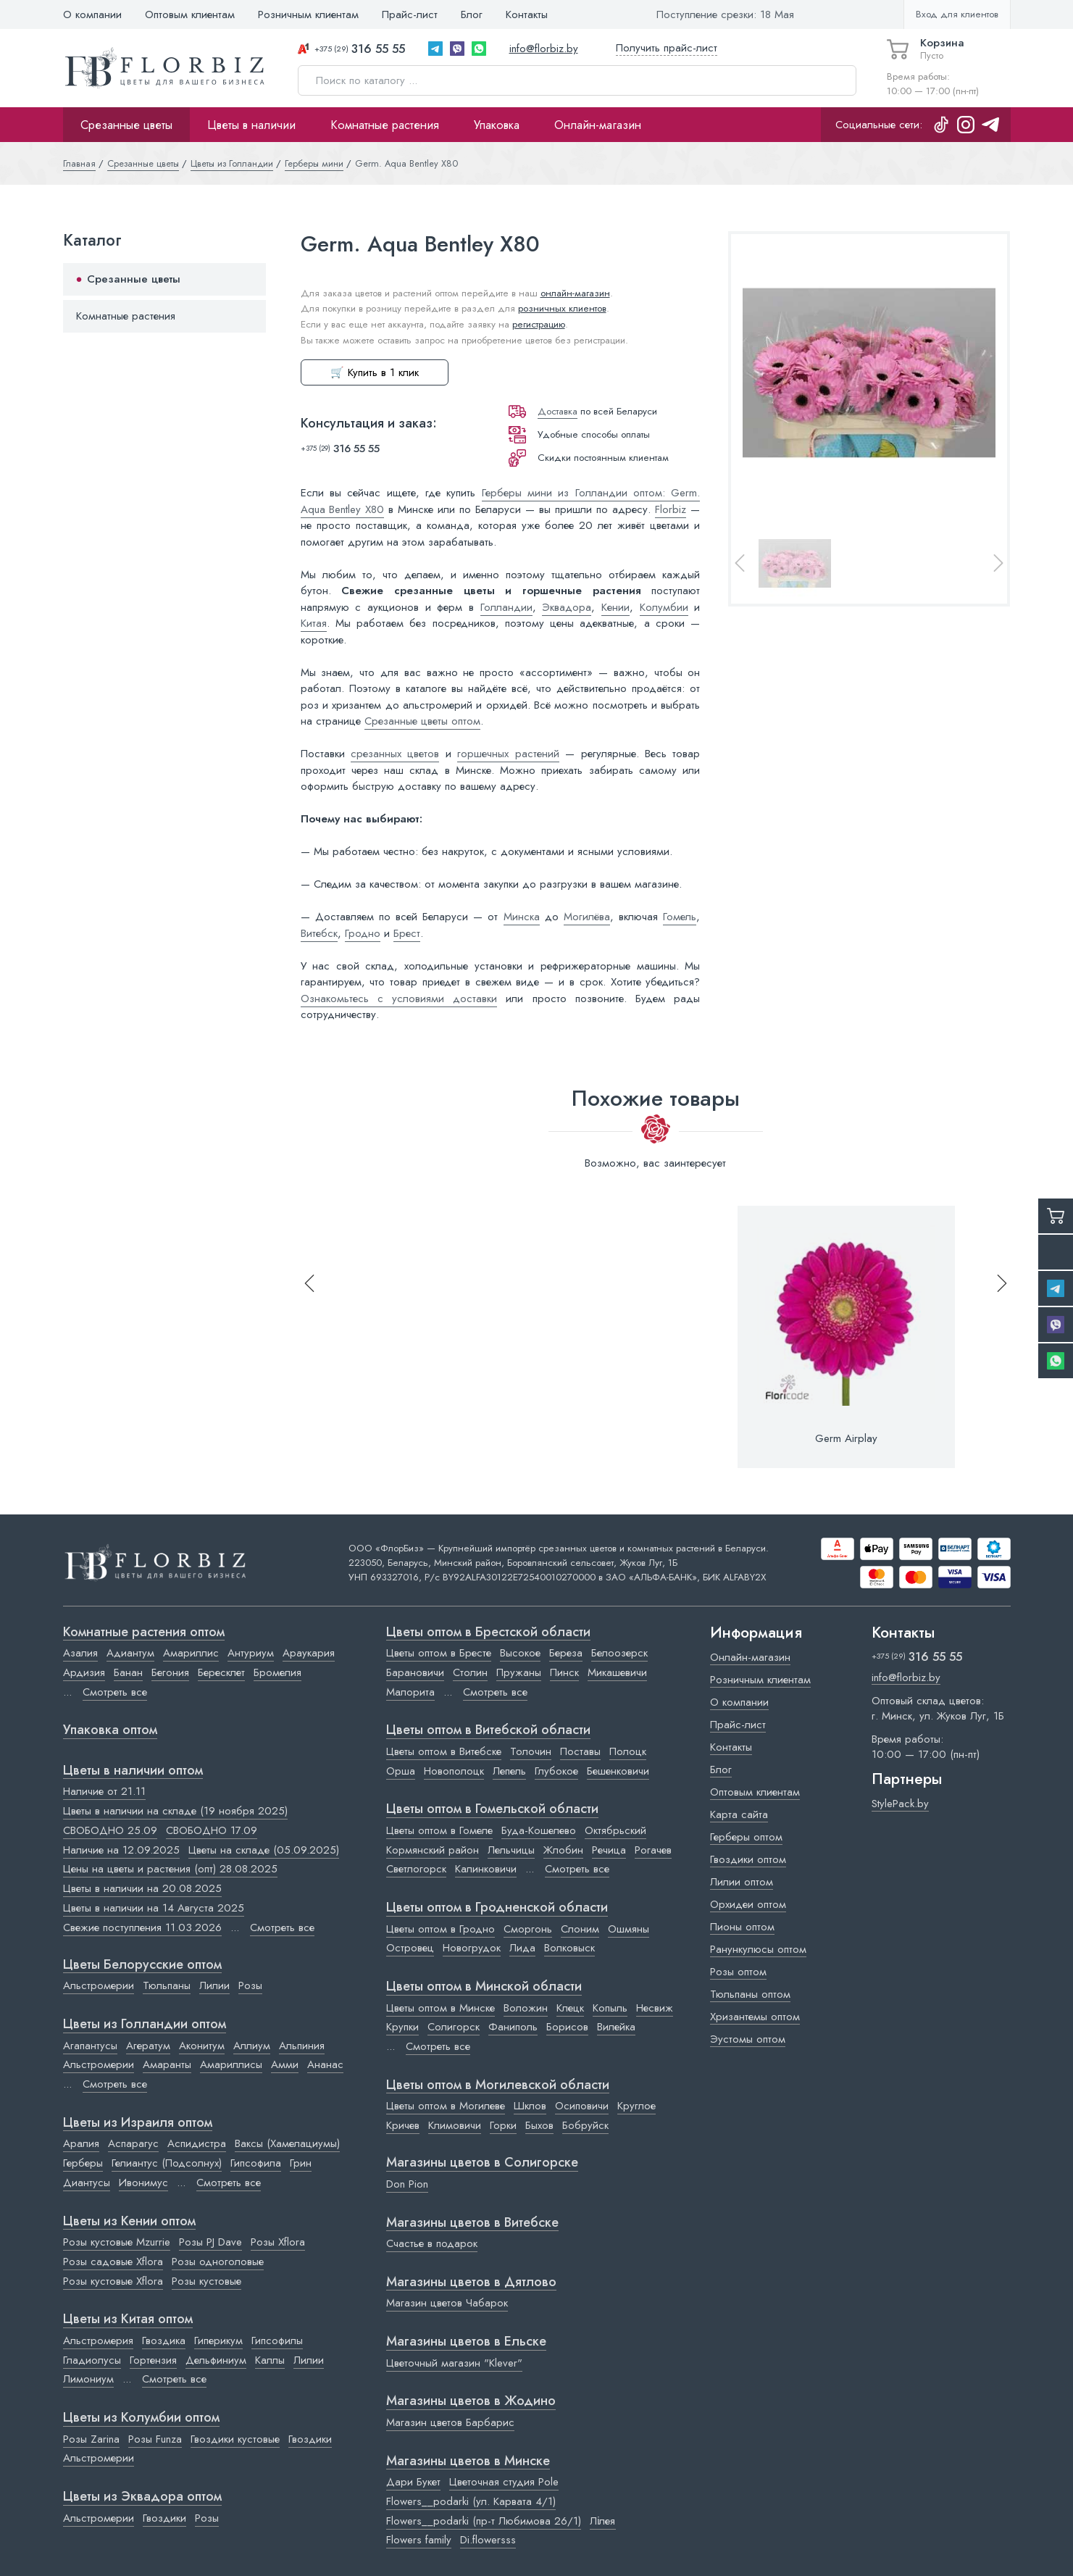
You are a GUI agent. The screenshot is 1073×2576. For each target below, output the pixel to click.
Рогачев (653, 1850)
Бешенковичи (618, 1771)
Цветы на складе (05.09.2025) (263, 1850)
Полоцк (627, 1751)
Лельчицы (511, 1850)
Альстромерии (98, 1985)
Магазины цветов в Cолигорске (482, 2163)
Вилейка (616, 2027)
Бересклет (221, 1672)
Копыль (610, 2008)
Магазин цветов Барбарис (450, 2422)
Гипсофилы (277, 2340)
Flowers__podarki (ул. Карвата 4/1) (471, 2501)
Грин (301, 2163)
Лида (522, 1948)
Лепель (509, 1771)
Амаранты (167, 2064)
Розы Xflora (278, 2242)
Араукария (309, 1653)
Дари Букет (413, 2482)
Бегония (170, 1672)
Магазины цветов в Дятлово (471, 2282)
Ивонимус (143, 2183)
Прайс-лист (410, 14)
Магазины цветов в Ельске (466, 2342)
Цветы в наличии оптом (133, 1771)
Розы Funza (155, 2439)
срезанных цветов (395, 754)
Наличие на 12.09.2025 (121, 1850)
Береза (566, 1653)
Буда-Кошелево (538, 1830)
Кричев (402, 2125)
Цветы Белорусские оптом (142, 1965)
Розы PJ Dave (210, 2242)
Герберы (83, 2163)
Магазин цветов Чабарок (447, 2303)
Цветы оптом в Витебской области (488, 1730)
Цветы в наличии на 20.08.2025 (142, 1888)
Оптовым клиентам (190, 14)
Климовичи (454, 2125)
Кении (615, 607)
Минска (522, 917)
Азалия (80, 1653)
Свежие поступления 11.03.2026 (142, 1927)
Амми (284, 2064)
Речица (609, 1850)
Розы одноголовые (218, 2261)
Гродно (362, 933)
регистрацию (538, 324)
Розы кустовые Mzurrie (116, 2242)
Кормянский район (432, 1850)
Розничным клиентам (308, 14)
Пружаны (518, 1672)
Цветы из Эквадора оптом (142, 2497)
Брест (406, 933)
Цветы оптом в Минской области (484, 1987)
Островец (410, 1948)
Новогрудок (472, 1948)
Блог (472, 14)
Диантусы (86, 2183)
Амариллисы (231, 2064)
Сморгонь (528, 1929)
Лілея (602, 2521)
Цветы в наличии (251, 124)
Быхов (539, 2125)
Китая (314, 623)
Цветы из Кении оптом (129, 2221)
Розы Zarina (91, 2439)
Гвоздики (310, 2439)
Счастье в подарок (431, 2243)
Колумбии (664, 607)
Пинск (564, 1672)
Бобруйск (585, 2125)
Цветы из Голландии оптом (144, 2024)
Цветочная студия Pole (504, 2482)
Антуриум (250, 1653)
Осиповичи (582, 2106)
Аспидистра (196, 2143)
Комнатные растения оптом (144, 1632)
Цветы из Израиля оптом (137, 2123)
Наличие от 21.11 (104, 1791)
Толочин (530, 1751)
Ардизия (84, 1672)
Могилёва (587, 917)
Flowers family (418, 2540)
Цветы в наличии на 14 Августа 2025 (153, 1908)
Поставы (580, 1751)
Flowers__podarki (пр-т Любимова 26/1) (483, 2521)
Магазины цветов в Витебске (472, 2223)
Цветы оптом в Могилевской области (497, 2085)
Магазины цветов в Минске (468, 2461)
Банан (128, 1672)
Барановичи (415, 1672)
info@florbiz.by (543, 49)
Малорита (410, 1692)
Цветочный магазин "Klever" (454, 2363)
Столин (470, 1672)
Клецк (570, 2008)
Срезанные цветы (126, 124)
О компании (92, 14)
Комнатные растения (384, 124)
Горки (503, 2125)
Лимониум (88, 2379)
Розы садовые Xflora (113, 2261)
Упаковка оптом (110, 1730)
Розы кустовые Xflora (113, 2281)
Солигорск (453, 2027)
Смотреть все (115, 1692)
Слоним (580, 1929)
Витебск (319, 933)
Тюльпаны (167, 1985)
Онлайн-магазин (597, 124)
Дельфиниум (215, 2360)
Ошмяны (628, 1929)
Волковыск (569, 1948)
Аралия (81, 2143)
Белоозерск (619, 1653)
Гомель (679, 917)
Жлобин (563, 1850)
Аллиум (251, 2046)
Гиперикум (218, 2340)
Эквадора (566, 607)
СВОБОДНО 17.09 (211, 1830)
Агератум (148, 2046)
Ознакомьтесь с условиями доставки (399, 998)
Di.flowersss (488, 2540)
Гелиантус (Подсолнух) (167, 2163)
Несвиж (654, 2008)
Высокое (520, 1653)
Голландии (506, 607)
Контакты (527, 14)
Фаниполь (513, 2027)
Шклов (530, 2106)
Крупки (402, 2027)
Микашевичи (617, 1672)
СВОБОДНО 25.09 (110, 1830)
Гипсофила (255, 2163)
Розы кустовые (206, 2281)
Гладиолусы (92, 2360)
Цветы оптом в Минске (440, 2008)
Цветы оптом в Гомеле (439, 1830)
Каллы (270, 2360)
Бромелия (277, 1672)
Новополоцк (454, 1771)
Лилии (214, 1985)
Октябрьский (615, 1830)
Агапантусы (90, 2046)
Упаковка (496, 124)
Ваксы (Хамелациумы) (287, 2143)
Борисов (567, 2027)
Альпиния (302, 2046)
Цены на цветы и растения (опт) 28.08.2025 (170, 1869)
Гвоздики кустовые (235, 2439)
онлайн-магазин (575, 293)
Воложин (526, 2008)
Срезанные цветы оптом (422, 721)
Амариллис (191, 1653)
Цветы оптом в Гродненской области (497, 1908)
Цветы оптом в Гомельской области (492, 1809)
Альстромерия (98, 2340)
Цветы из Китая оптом (128, 2319)
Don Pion (407, 2184)
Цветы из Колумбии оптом (141, 2418)
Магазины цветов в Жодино (471, 2401)
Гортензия (153, 2360)
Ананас (325, 2064)
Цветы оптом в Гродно (440, 1929)
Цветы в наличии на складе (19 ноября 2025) (175, 1811)
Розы (250, 1985)
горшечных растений (508, 754)
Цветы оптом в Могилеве (445, 2106)
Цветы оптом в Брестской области (488, 1632)
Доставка (557, 411)
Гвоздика (163, 2340)
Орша (400, 1771)
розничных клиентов (562, 308)
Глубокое (556, 1771)
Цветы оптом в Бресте (438, 1653)
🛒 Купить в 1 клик (374, 372)
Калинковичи (486, 1869)
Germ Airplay (846, 1438)
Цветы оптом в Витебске (443, 1751)
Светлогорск (416, 1869)
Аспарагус (133, 2143)
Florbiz (670, 509)
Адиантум (130, 1653)
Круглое (636, 2106)
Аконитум (202, 2046)
